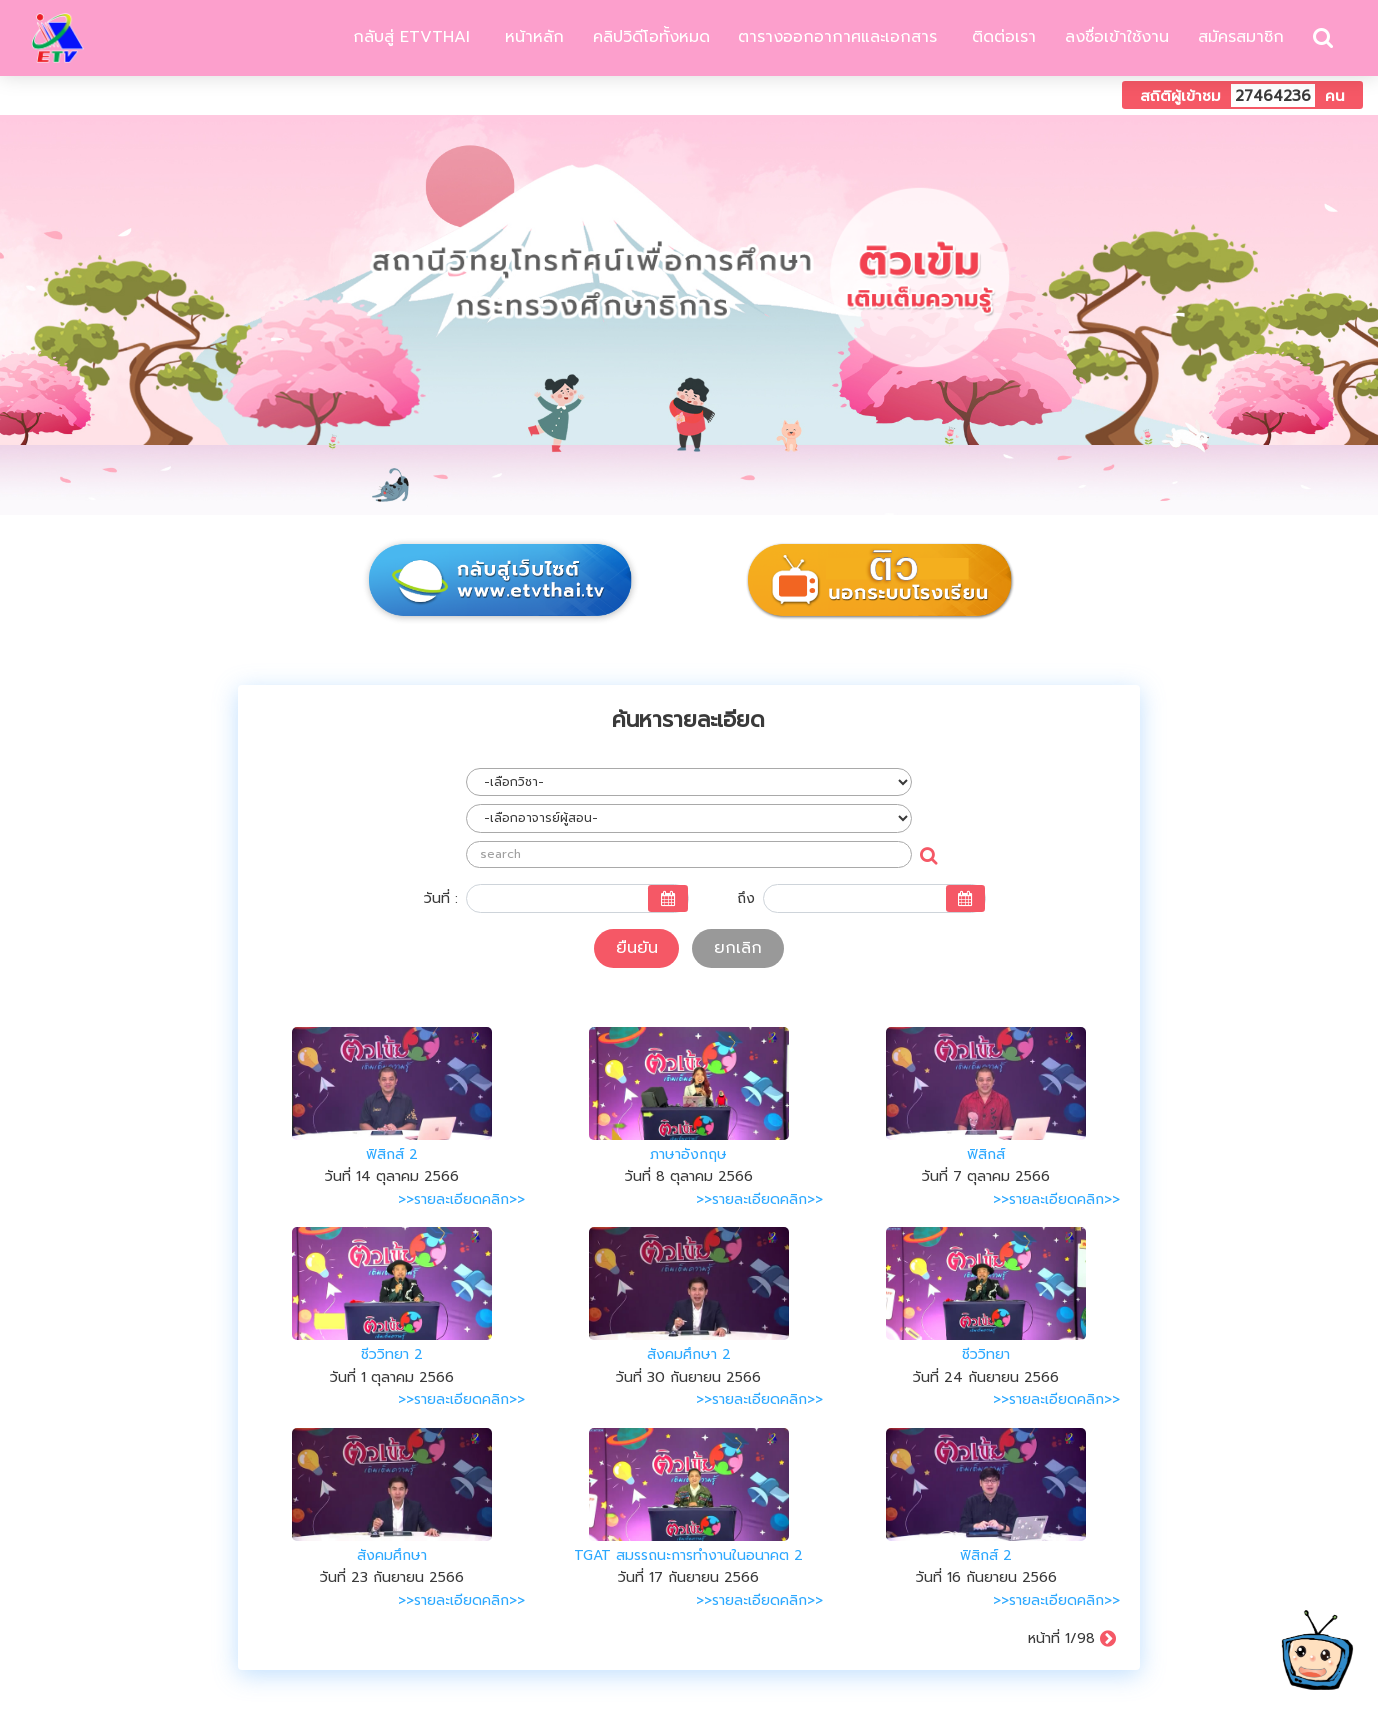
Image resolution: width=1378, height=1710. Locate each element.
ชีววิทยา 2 (392, 1354)
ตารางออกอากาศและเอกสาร (837, 37)
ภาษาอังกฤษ (688, 1154)
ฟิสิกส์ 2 (392, 1154)
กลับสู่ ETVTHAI (408, 37)
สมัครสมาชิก (1241, 37)
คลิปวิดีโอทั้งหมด (651, 37)
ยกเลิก (738, 948)
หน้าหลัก (531, 37)
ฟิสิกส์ (986, 1154)
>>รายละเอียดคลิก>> (461, 1199)
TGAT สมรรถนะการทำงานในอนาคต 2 (688, 1555)
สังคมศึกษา (392, 1555)
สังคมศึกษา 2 (689, 1354)
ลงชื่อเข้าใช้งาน (1117, 37)
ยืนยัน (637, 948)
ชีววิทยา (986, 1354)
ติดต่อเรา (1001, 37)
